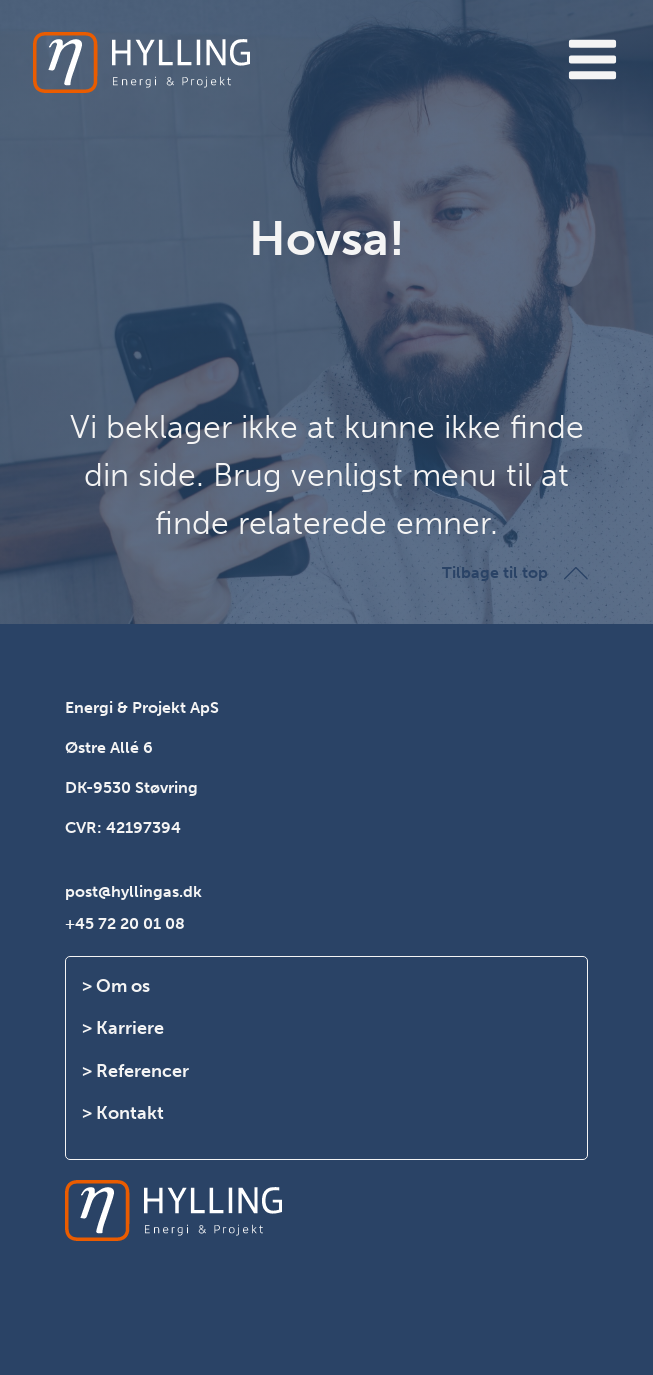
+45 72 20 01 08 (125, 923)
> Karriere (123, 1028)
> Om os (116, 986)
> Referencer (135, 1071)
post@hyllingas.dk (133, 891)
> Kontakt (123, 1113)
